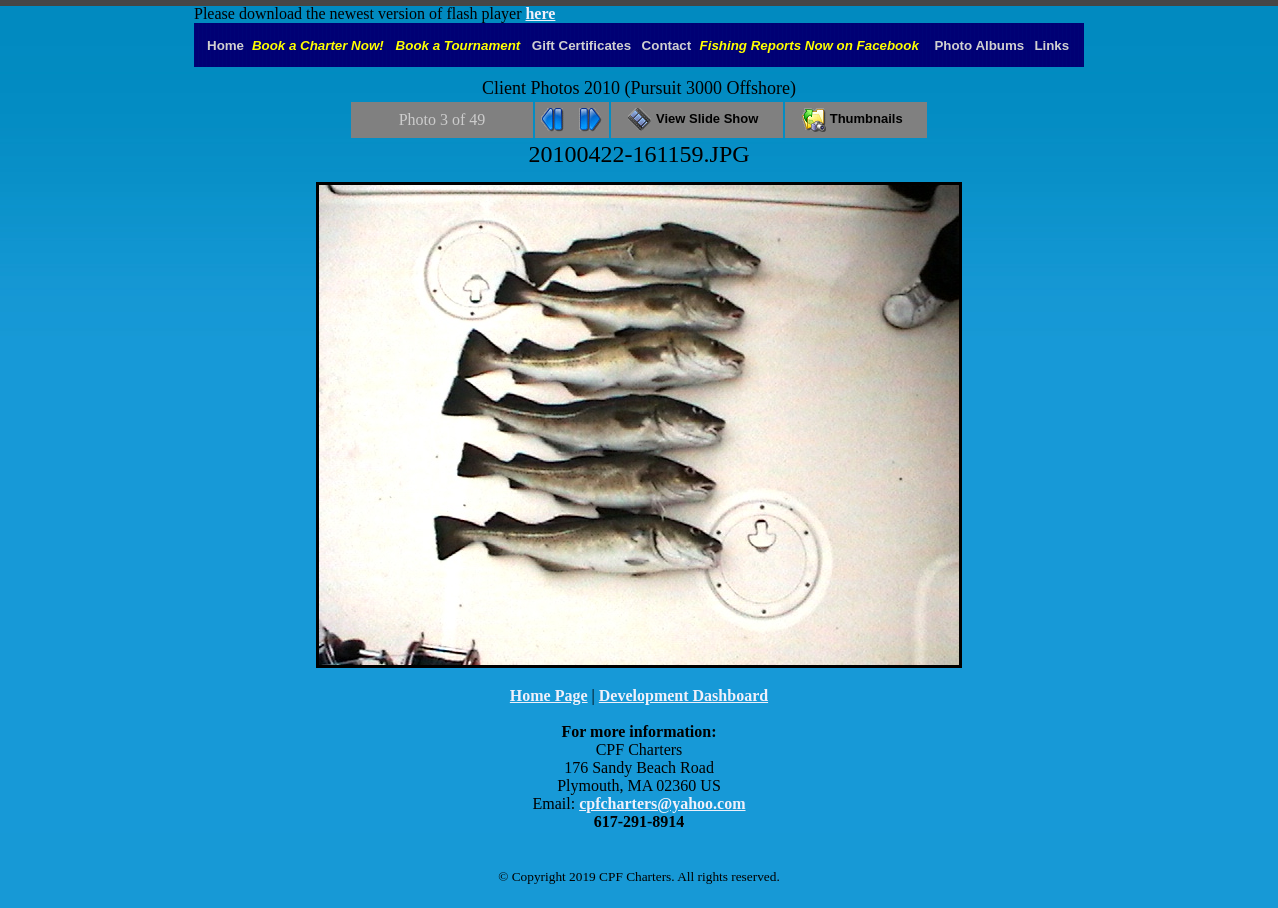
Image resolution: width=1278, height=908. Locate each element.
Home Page (549, 695)
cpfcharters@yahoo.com (662, 803)
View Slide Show (696, 118)
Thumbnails (856, 118)
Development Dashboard (683, 695)
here (540, 13)
